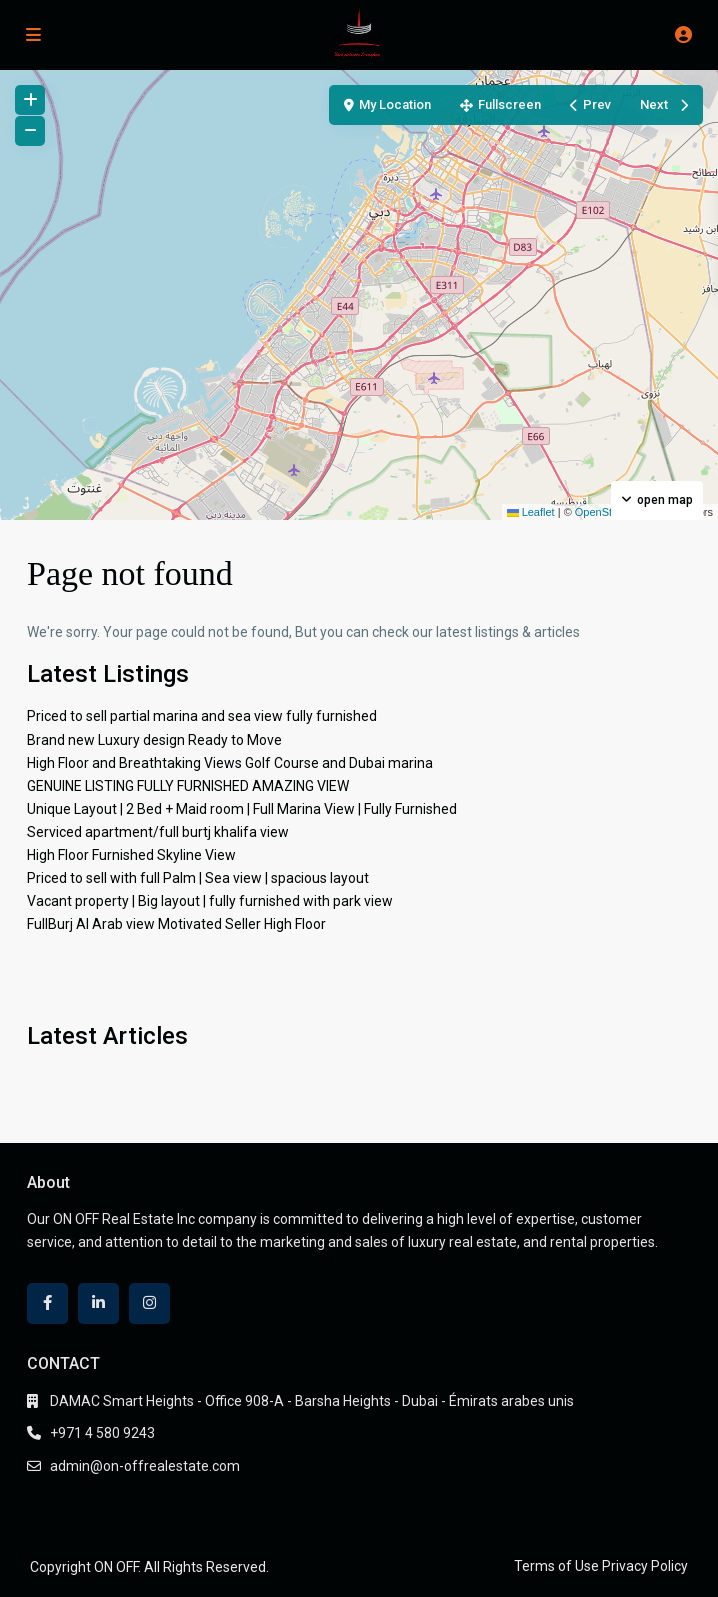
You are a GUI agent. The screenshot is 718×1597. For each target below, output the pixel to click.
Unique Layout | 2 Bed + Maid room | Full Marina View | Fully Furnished (242, 809)
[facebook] (47, 1303)
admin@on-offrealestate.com (145, 1466)
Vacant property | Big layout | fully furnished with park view (210, 901)
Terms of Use (556, 1566)
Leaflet (531, 512)
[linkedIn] (98, 1303)
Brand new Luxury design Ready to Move (154, 740)
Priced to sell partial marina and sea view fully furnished (202, 716)
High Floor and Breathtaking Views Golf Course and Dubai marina (230, 763)
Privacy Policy (645, 1566)
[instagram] (149, 1303)
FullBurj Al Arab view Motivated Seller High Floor (176, 924)
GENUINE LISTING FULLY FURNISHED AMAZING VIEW (188, 786)
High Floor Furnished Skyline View (131, 855)
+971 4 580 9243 (102, 1433)
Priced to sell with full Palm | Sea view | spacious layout (198, 878)
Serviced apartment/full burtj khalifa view (158, 832)
